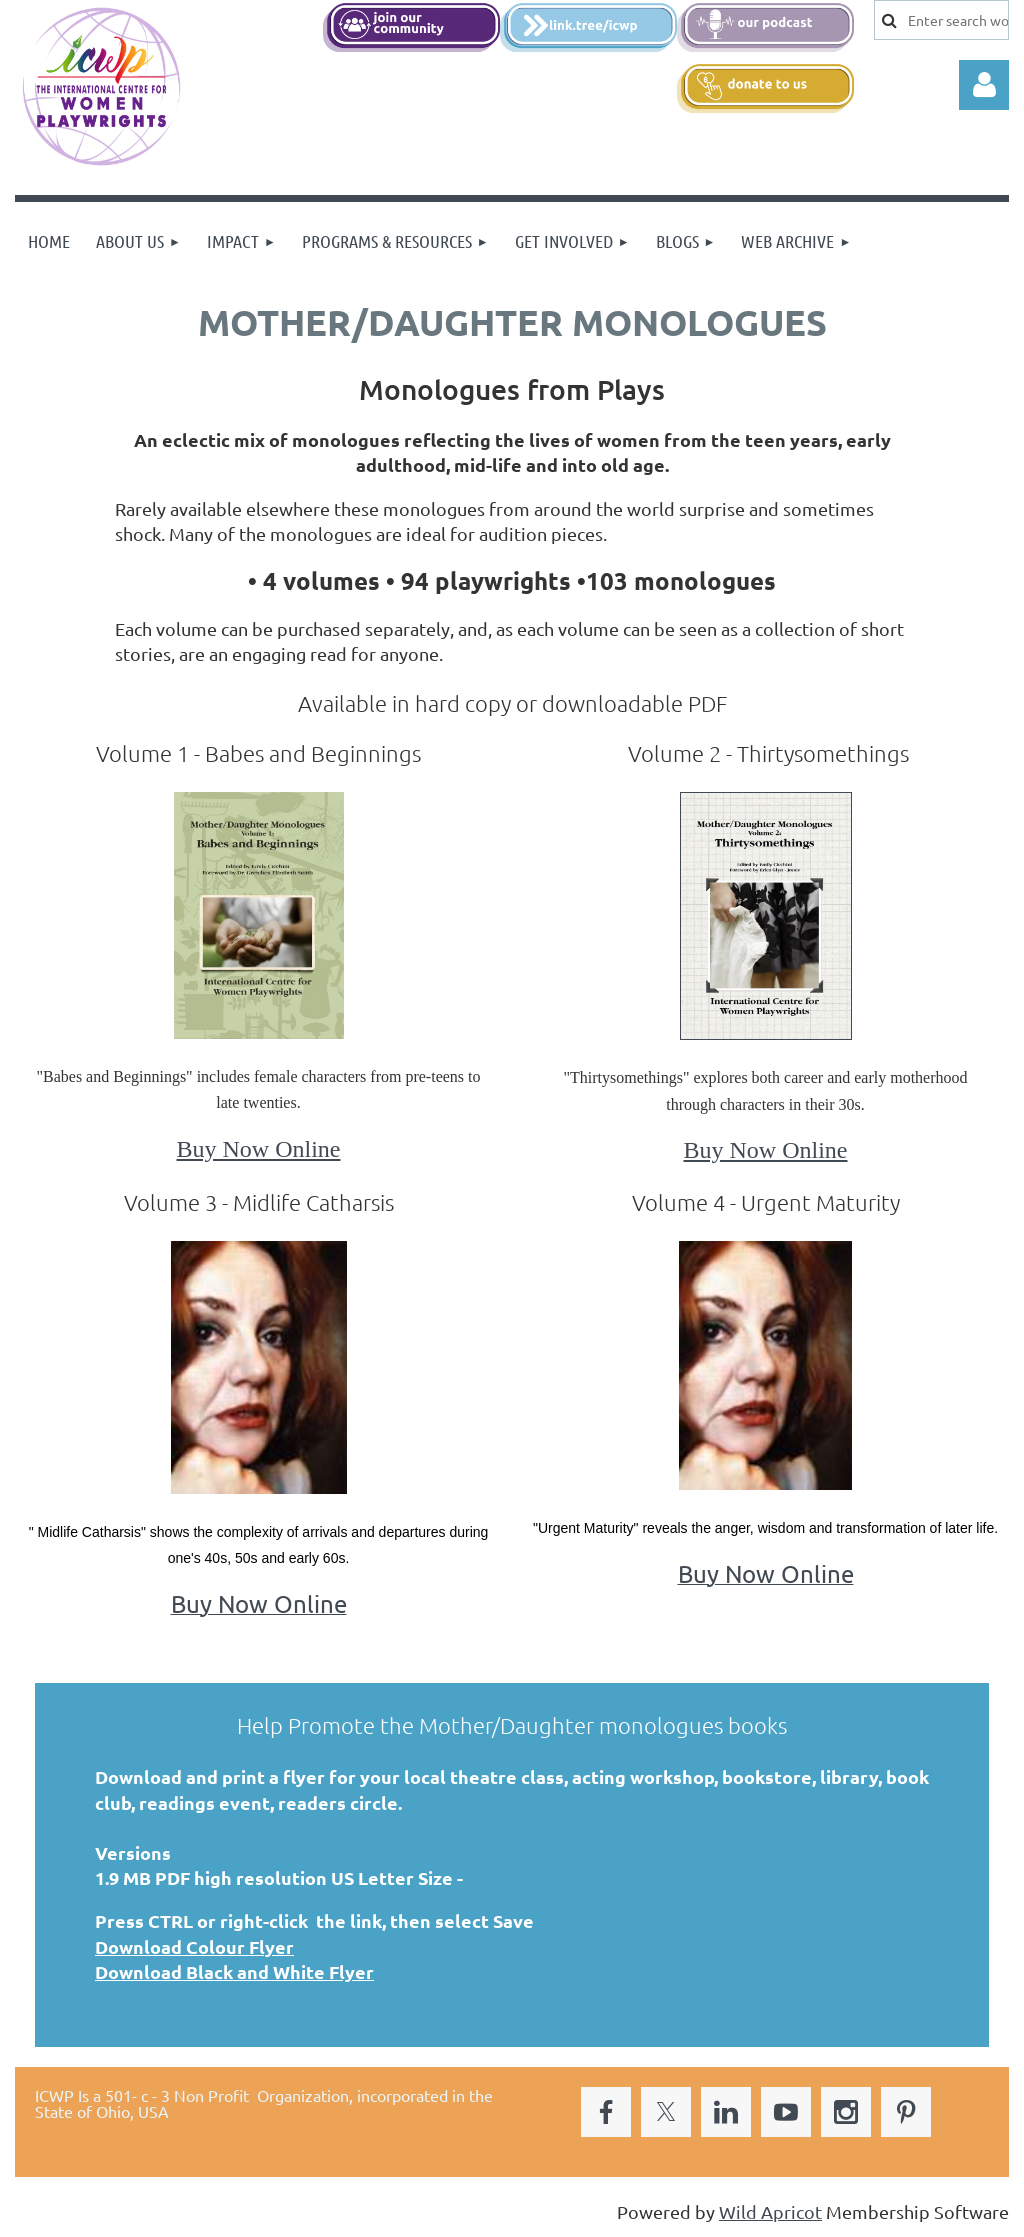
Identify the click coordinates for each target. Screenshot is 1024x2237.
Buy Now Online (259, 1149)
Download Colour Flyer (194, 1946)
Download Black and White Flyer (234, 1971)
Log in (984, 85)
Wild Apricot (770, 2211)
